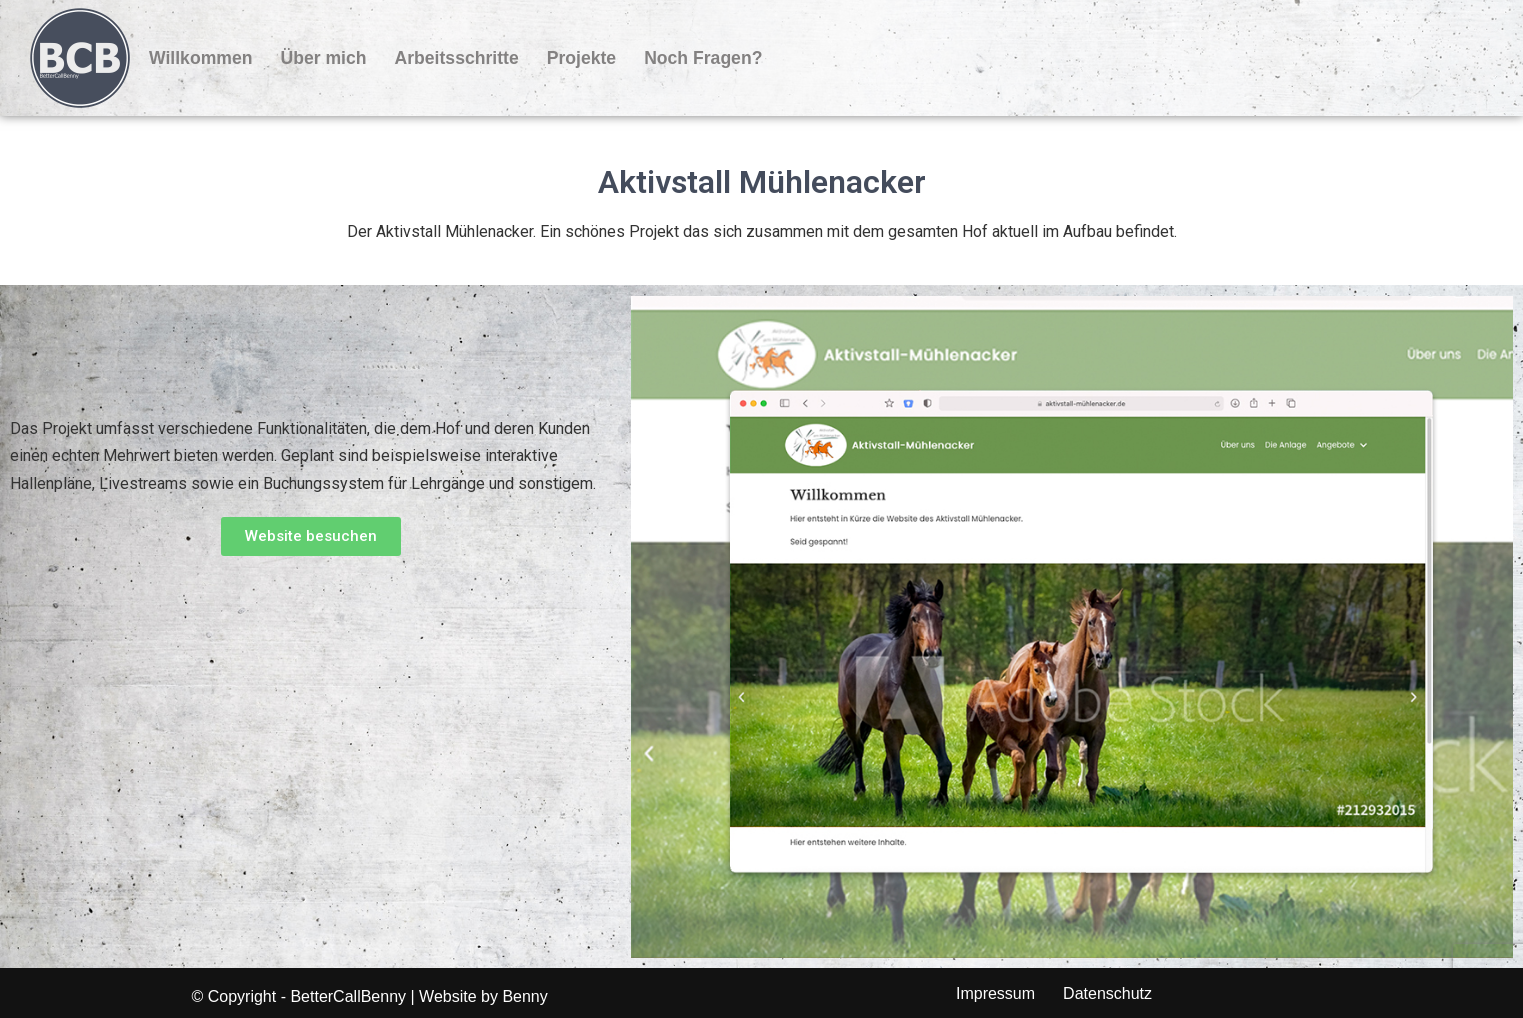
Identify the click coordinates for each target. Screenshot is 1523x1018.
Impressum (995, 993)
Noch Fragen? (703, 58)
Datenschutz (1107, 993)
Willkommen (200, 58)
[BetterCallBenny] (80, 58)
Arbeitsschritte (457, 58)
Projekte (581, 58)
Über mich (323, 58)
